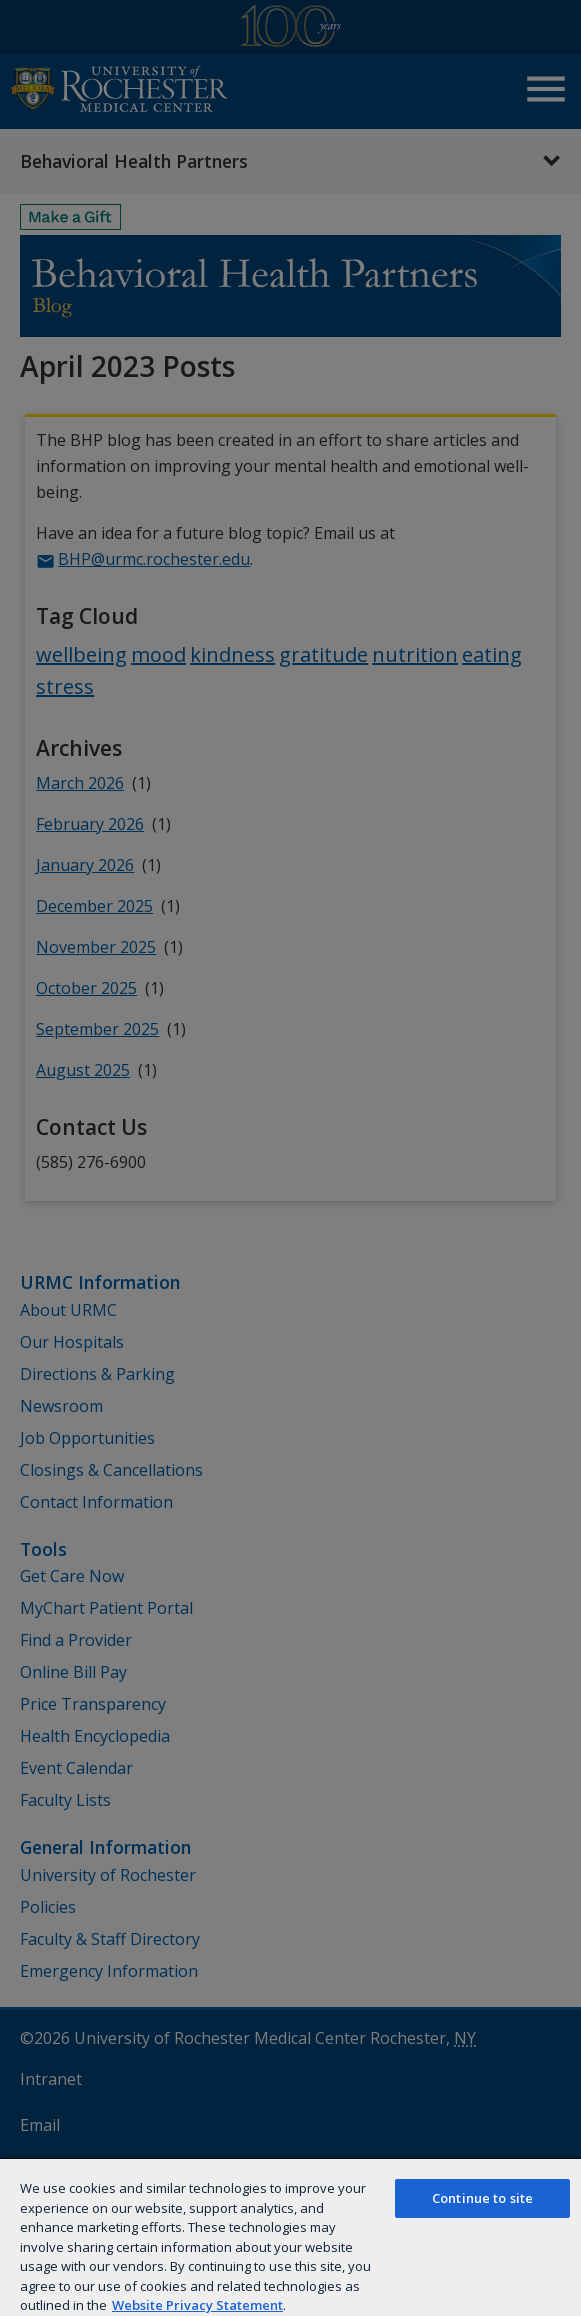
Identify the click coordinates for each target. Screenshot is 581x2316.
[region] (290, 2236)
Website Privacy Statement (197, 2305)
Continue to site (482, 2198)
